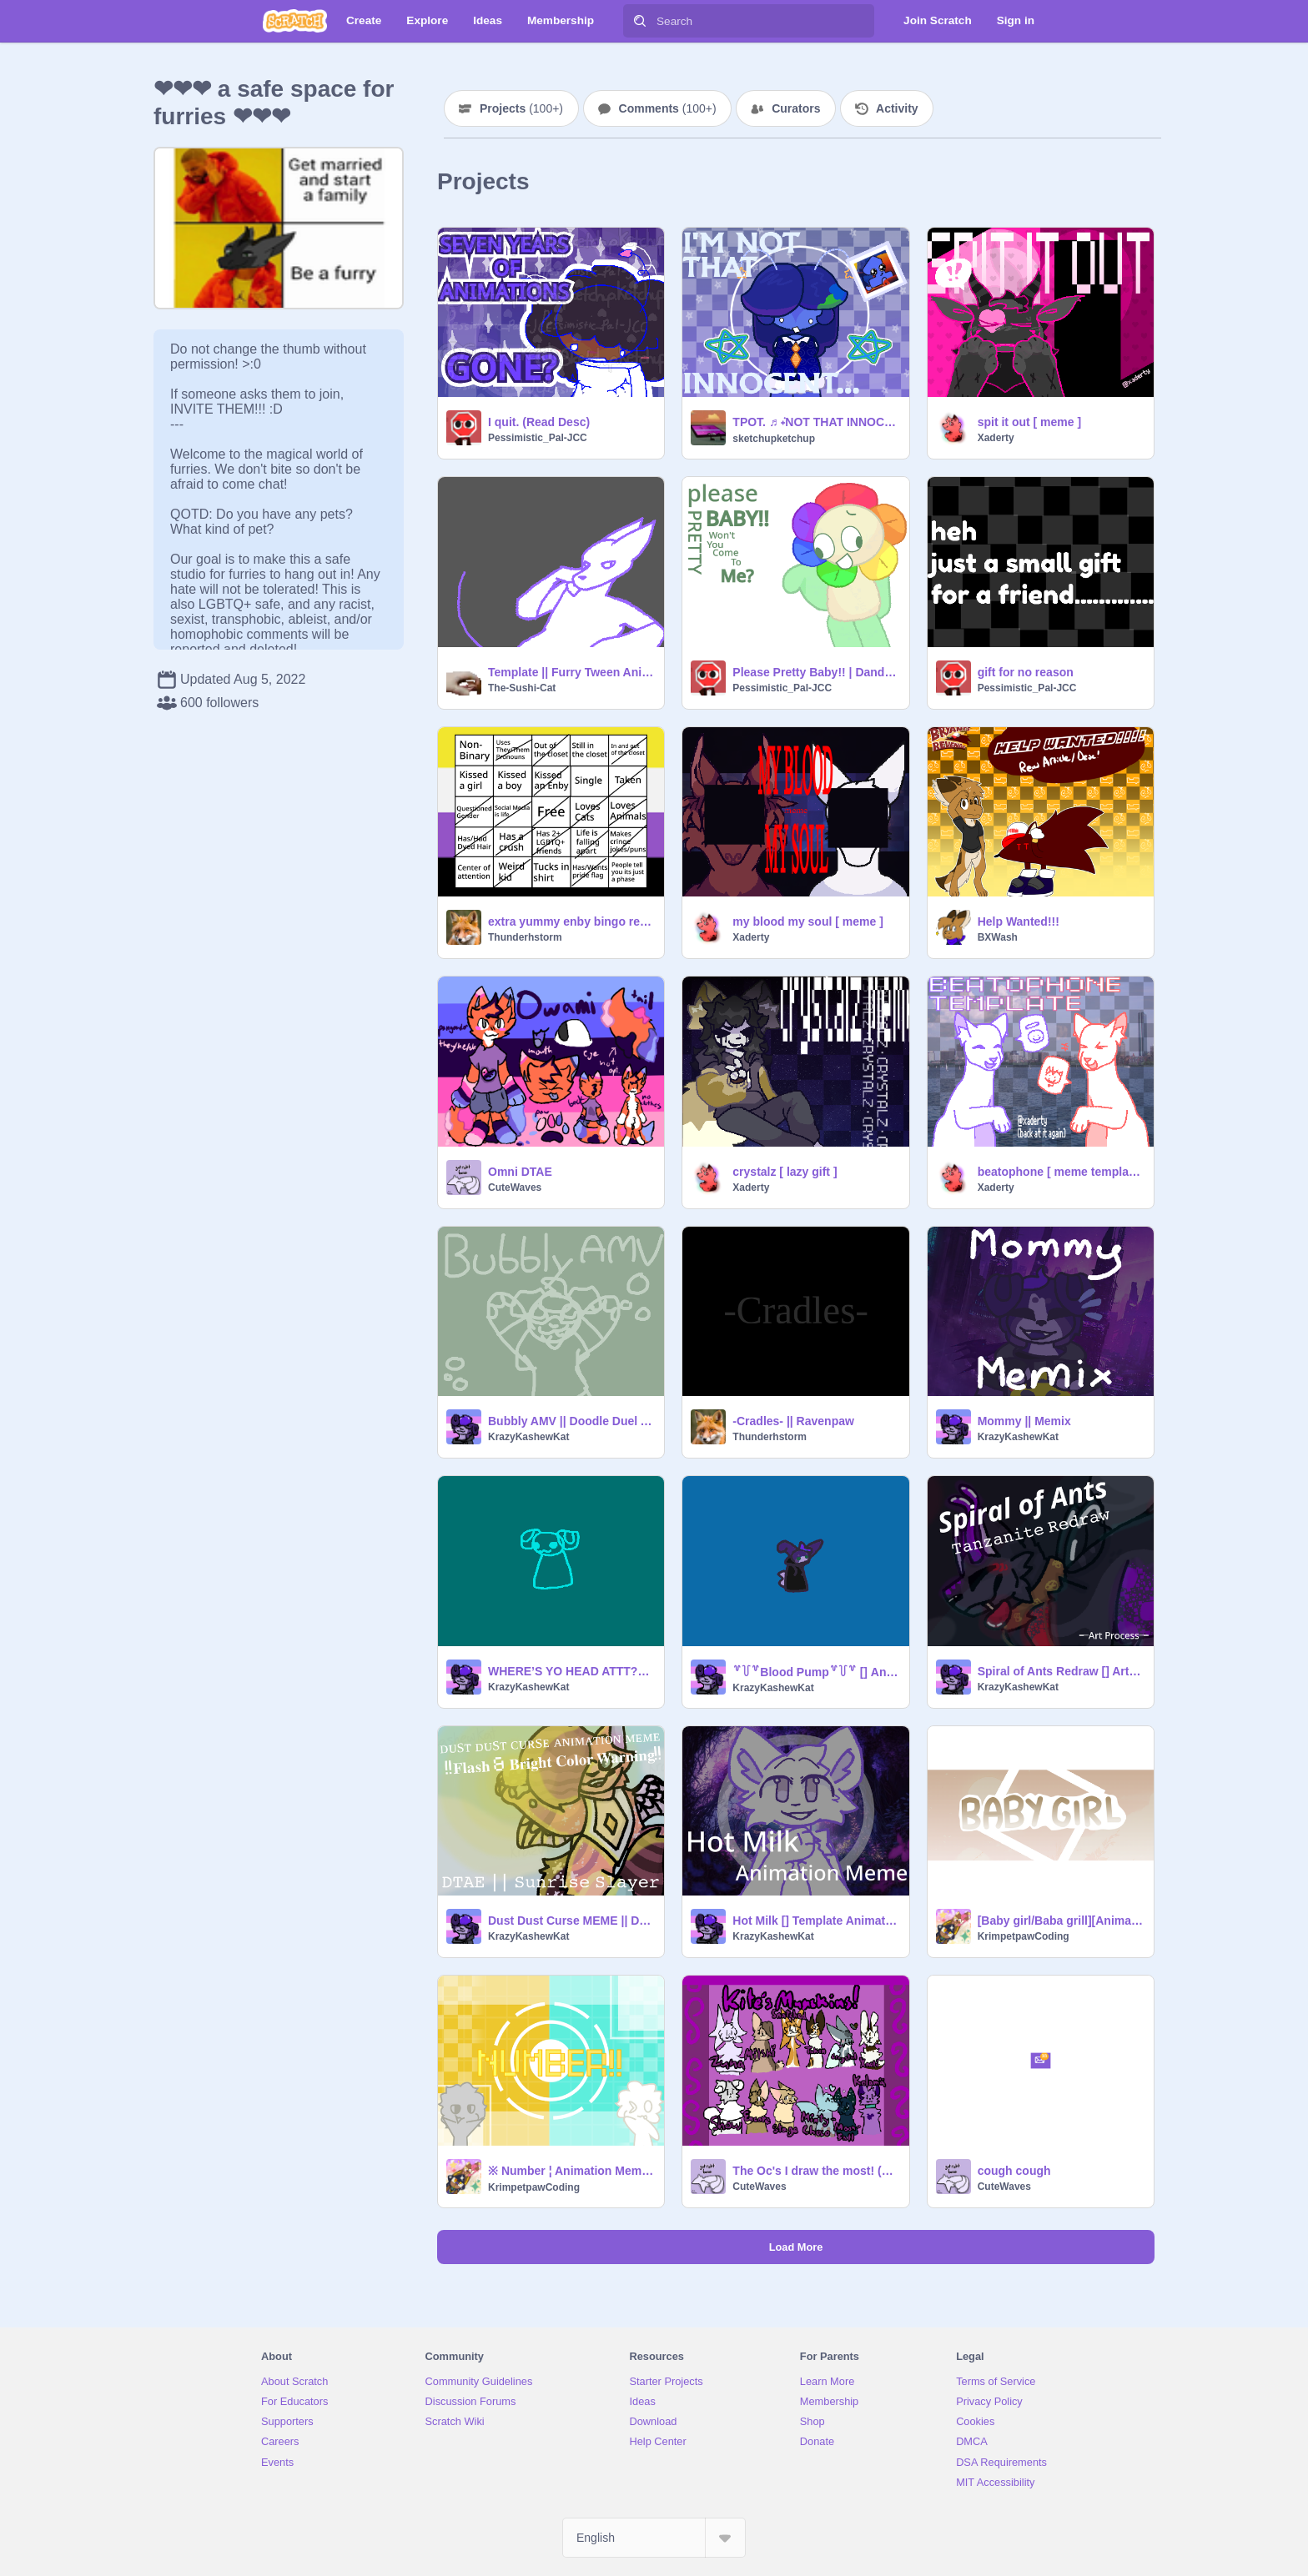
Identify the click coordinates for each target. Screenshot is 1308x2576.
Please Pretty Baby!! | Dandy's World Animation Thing (815, 672)
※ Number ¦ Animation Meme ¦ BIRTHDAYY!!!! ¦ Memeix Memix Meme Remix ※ (571, 2170)
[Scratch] (295, 21)
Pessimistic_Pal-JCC (537, 438)
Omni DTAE (520, 1171)
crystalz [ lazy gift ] (784, 1171)
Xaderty (996, 438)
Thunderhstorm (525, 937)
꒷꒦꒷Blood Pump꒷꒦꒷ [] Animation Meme (815, 1672)
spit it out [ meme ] (1029, 422)
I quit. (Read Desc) (539, 422)
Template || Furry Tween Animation (571, 672)
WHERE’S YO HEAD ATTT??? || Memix (571, 1671)
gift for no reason (1026, 672)
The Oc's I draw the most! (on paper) (815, 2170)
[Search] (640, 21)
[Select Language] (654, 2538)
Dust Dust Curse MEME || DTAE (571, 1920)
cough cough (1014, 2170)
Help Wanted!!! (1018, 921)
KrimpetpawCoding (1023, 1936)
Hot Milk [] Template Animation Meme (815, 1920)
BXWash (998, 937)
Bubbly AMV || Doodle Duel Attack (571, 1421)
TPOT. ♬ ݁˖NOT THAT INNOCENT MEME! (815, 422)
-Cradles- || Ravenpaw (793, 1421)
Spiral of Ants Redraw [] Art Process (1061, 1671)
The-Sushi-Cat (522, 688)
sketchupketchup (773, 438)
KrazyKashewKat (528, 1437)
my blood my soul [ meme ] (807, 921)
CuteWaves (514, 1187)
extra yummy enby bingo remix (571, 921)
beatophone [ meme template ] (1061, 1171)
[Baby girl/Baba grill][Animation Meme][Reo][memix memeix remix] (1061, 1920)
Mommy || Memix (1024, 1421)
